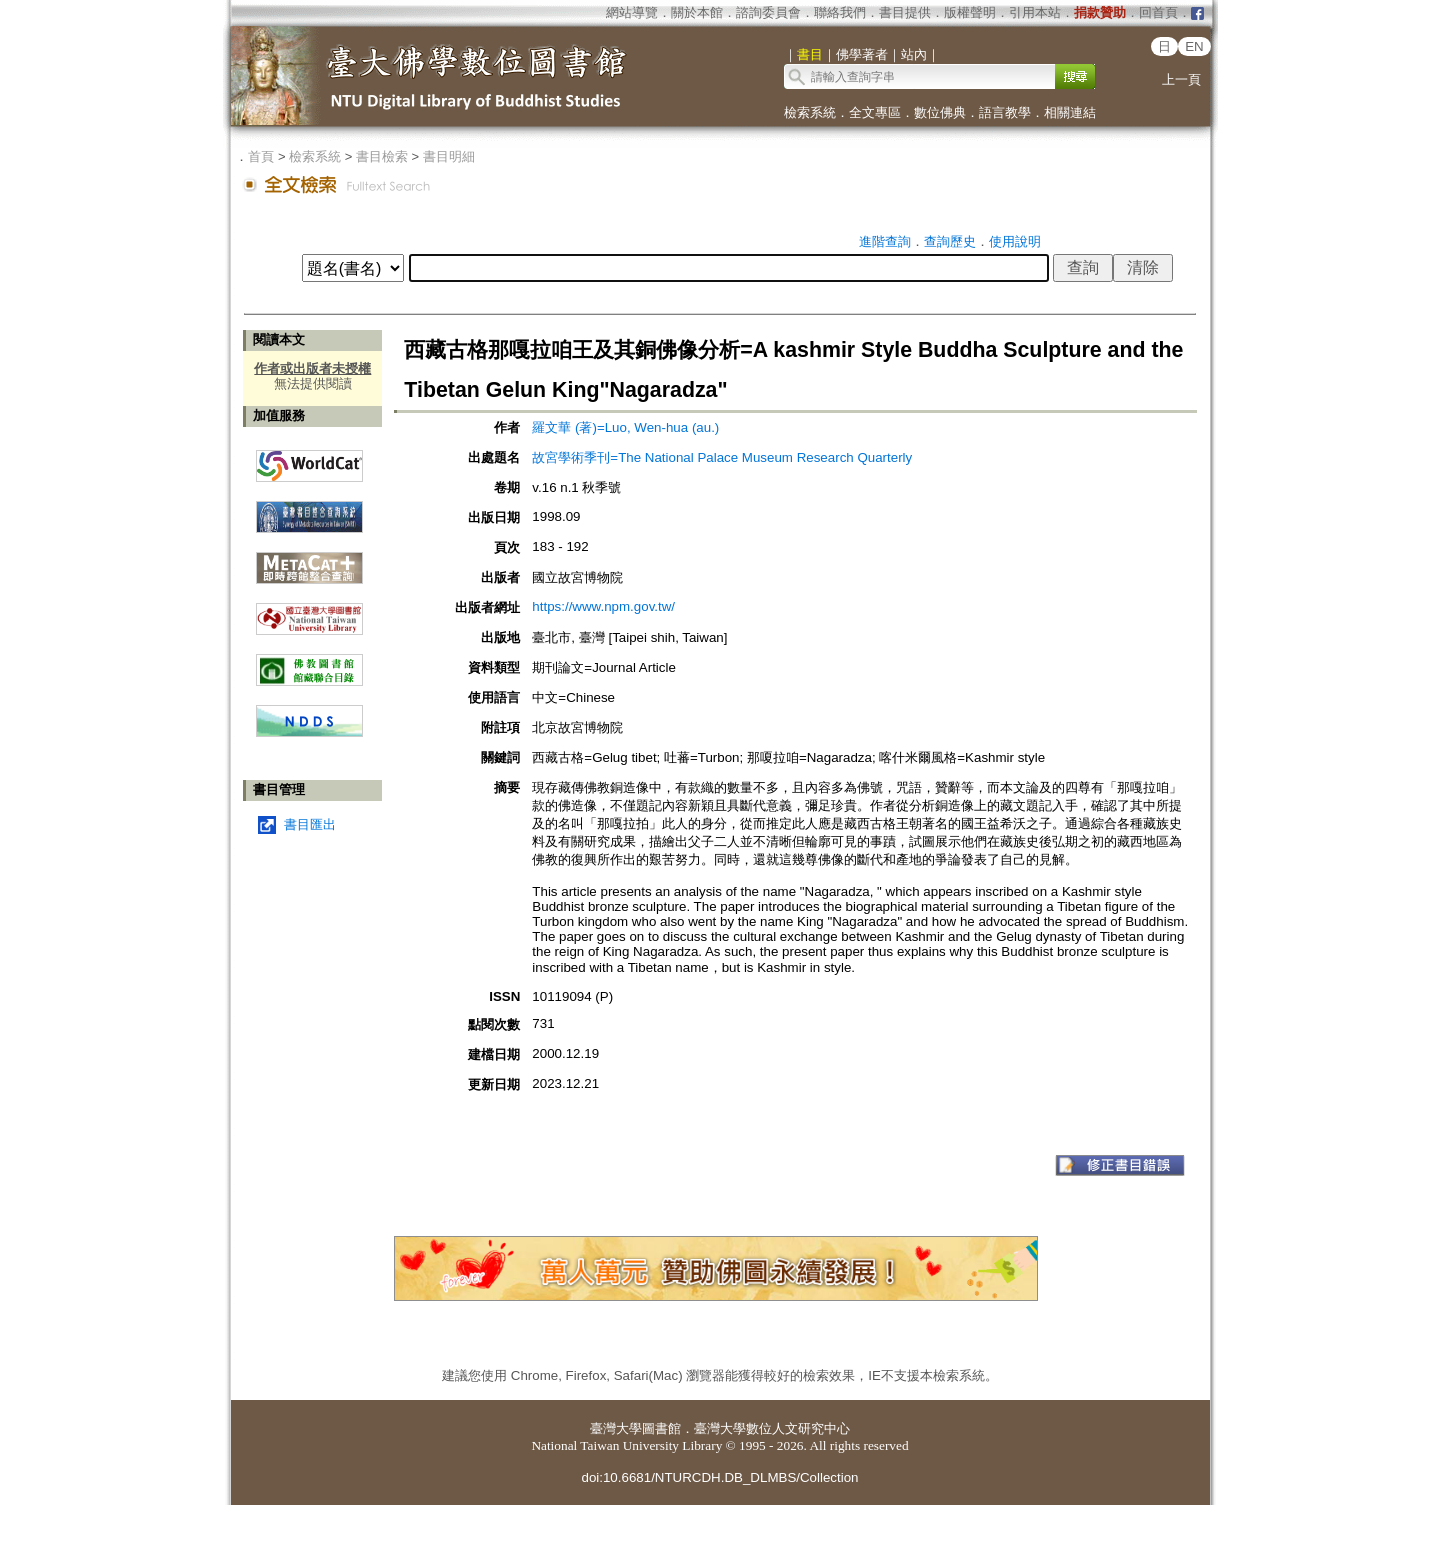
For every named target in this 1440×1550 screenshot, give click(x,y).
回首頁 (1158, 12)
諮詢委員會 (768, 12)
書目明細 (449, 156)
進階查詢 (885, 241)
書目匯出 (310, 824)
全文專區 (875, 112)
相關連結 (1070, 112)
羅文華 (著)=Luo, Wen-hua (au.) (625, 427)
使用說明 (1015, 241)
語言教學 (1005, 112)
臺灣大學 (616, 1428)
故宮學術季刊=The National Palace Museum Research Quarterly (722, 457)
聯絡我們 (840, 12)
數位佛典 (940, 112)
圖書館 (661, 1428)
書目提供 (905, 12)
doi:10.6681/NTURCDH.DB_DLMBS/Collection (719, 1477)
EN (1194, 46)
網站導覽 (632, 12)
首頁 (261, 156)
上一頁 (1181, 79)
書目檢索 (382, 156)
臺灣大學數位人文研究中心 (772, 1428)
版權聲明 (970, 12)
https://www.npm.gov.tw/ (603, 606)
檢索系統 (810, 112)
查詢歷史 (950, 241)
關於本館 (697, 12)
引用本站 (1035, 12)
